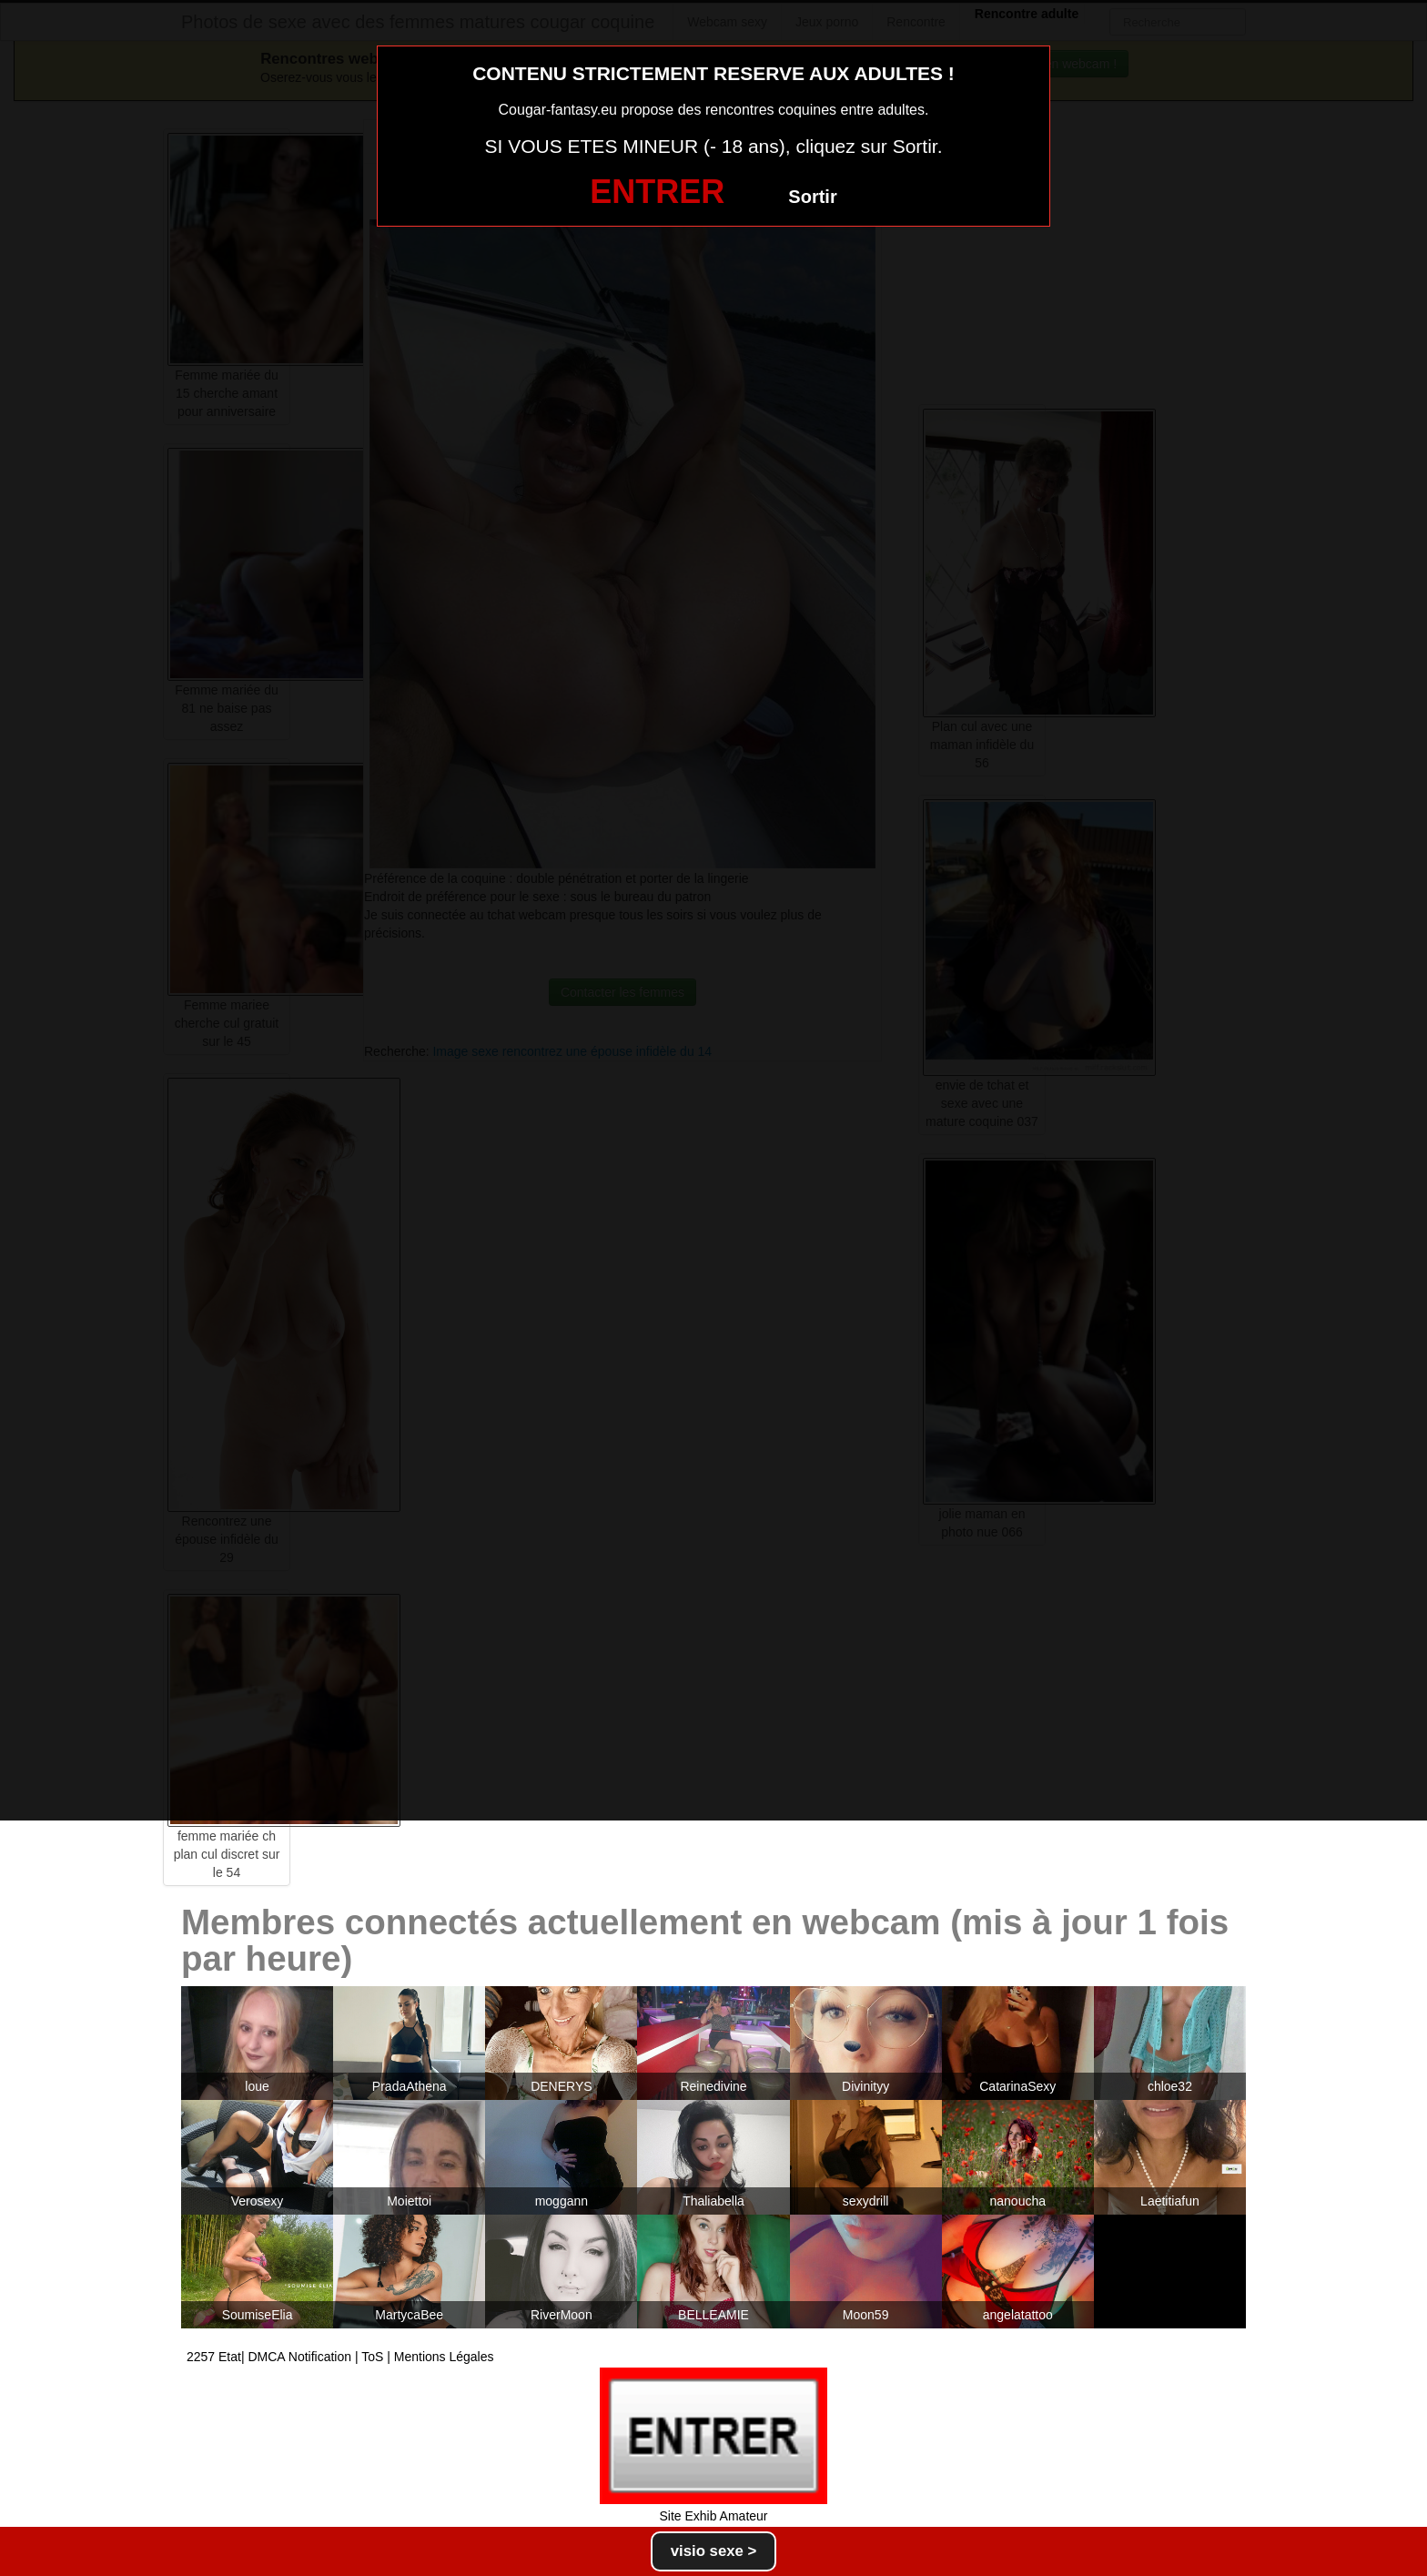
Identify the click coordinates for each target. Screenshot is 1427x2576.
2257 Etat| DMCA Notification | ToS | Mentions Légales (340, 2356)
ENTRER (657, 191)
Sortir (812, 197)
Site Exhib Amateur (713, 2516)
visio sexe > (714, 2551)
